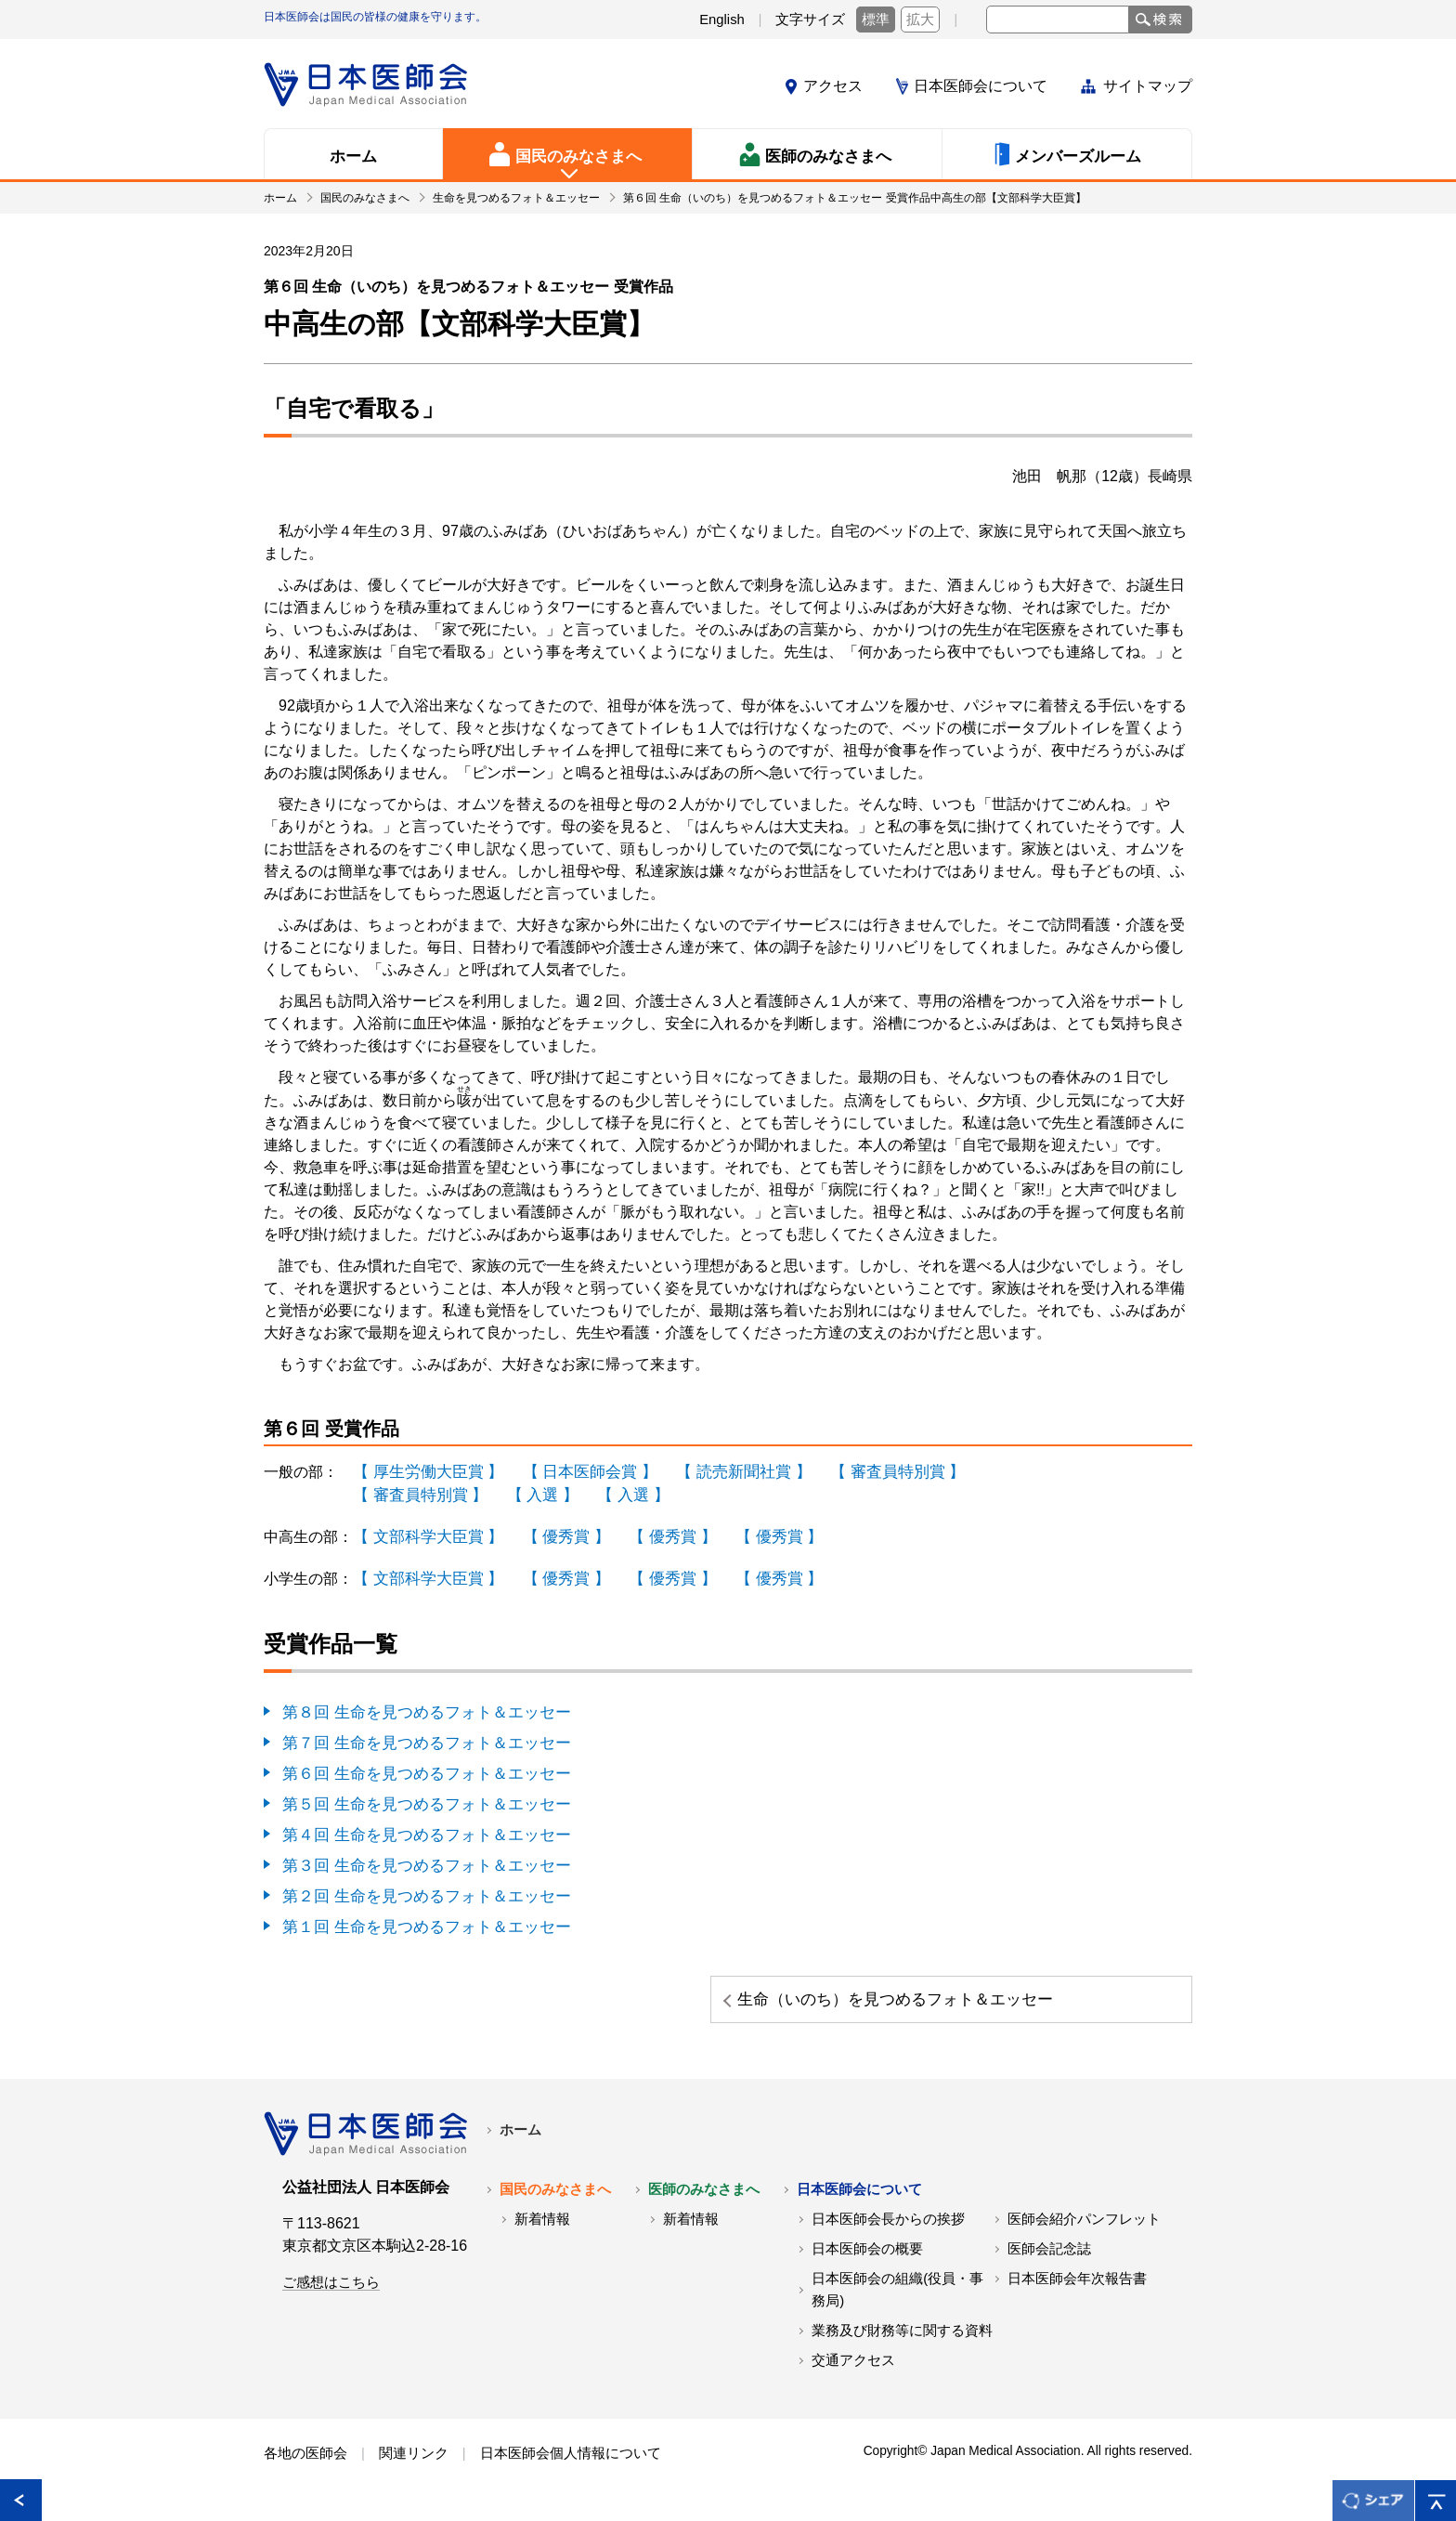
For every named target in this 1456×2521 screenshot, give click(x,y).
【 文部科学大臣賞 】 (424, 1534)
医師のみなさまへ (704, 2199)
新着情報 (542, 2229)
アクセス (833, 86)
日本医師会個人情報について (570, 2463)
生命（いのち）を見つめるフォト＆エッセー (1050, 1998)
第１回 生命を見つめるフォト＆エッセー (417, 1916)
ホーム (520, 2140)
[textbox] (1057, 19)
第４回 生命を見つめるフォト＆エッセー (417, 1827)
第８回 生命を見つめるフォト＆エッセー (417, 1708)
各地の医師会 (305, 2463)
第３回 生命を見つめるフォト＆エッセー (417, 1856)
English (722, 19)
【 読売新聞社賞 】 (723, 1471)
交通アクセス (853, 2370)
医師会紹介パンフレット (1084, 2229)
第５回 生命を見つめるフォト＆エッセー (417, 1797)
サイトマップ (1147, 86)
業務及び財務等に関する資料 (902, 2340)
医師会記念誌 (1049, 2259)
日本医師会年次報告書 (1077, 2288)
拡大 (920, 19)
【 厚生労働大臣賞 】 (424, 1471)
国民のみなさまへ (555, 2199)
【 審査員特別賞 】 (869, 1471)
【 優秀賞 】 (555, 1534)
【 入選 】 (532, 1493)
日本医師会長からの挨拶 (888, 2229)
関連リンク (413, 2463)
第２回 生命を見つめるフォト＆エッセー (417, 1886)
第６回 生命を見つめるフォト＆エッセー (417, 1767)
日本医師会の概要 (867, 2259)
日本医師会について (980, 86)
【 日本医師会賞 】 (577, 1471)
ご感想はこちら (331, 2292)
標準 (876, 19)
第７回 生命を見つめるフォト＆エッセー (417, 1737)
